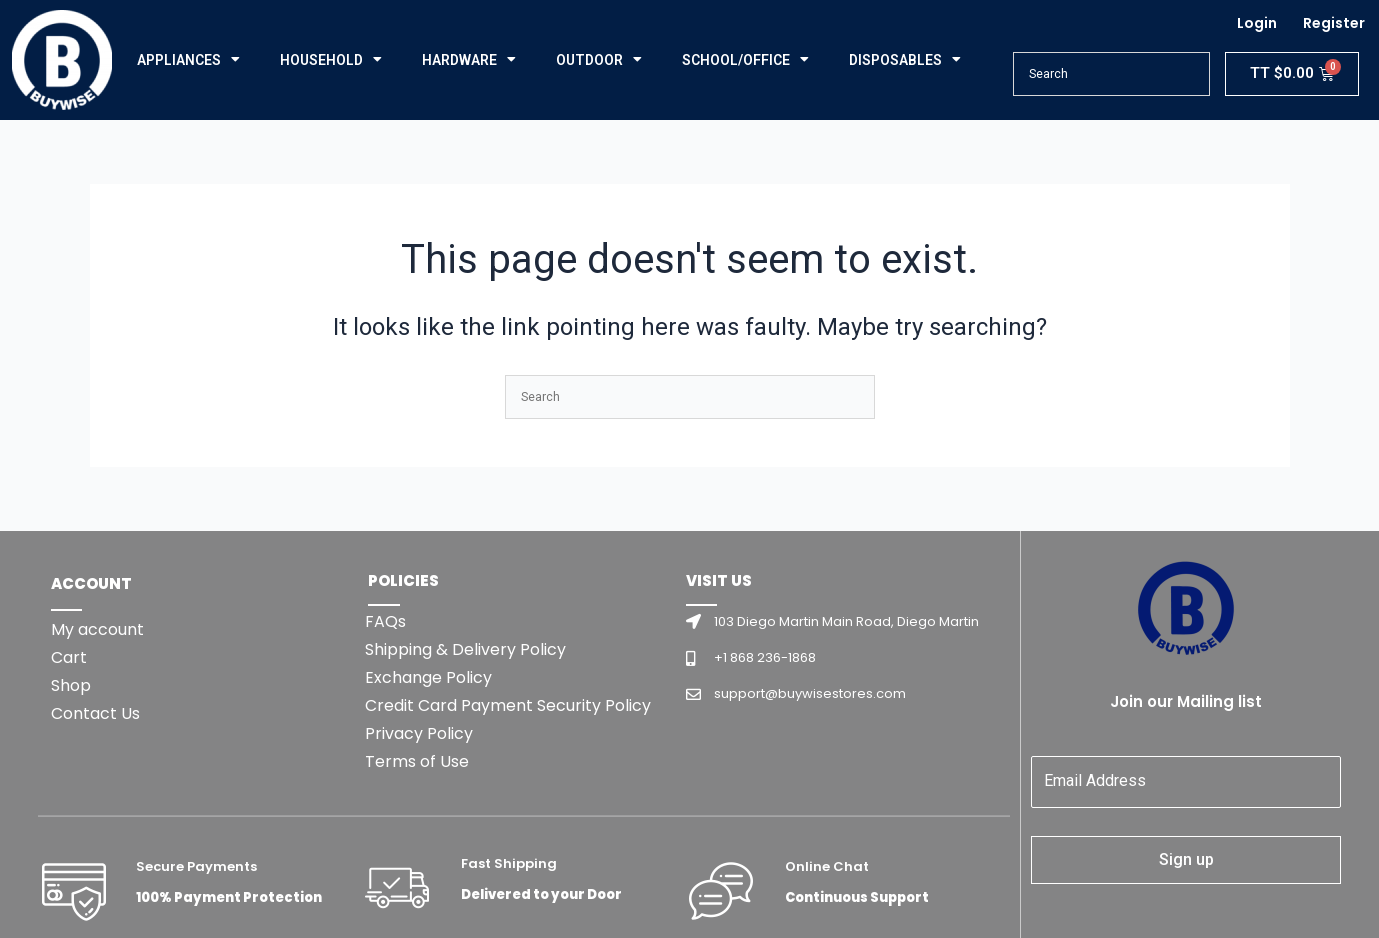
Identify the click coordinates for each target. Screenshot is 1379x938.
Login (1257, 23)
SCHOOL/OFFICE (745, 60)
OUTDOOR (599, 60)
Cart (69, 657)
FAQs (385, 621)
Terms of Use (417, 761)
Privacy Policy (419, 733)
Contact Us (95, 713)
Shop (71, 685)
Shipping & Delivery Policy (465, 649)
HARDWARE (469, 60)
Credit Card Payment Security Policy (508, 705)
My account (97, 629)
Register (1334, 23)
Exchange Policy (428, 677)
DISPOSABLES (905, 60)
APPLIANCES (188, 60)
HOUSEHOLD (331, 60)
